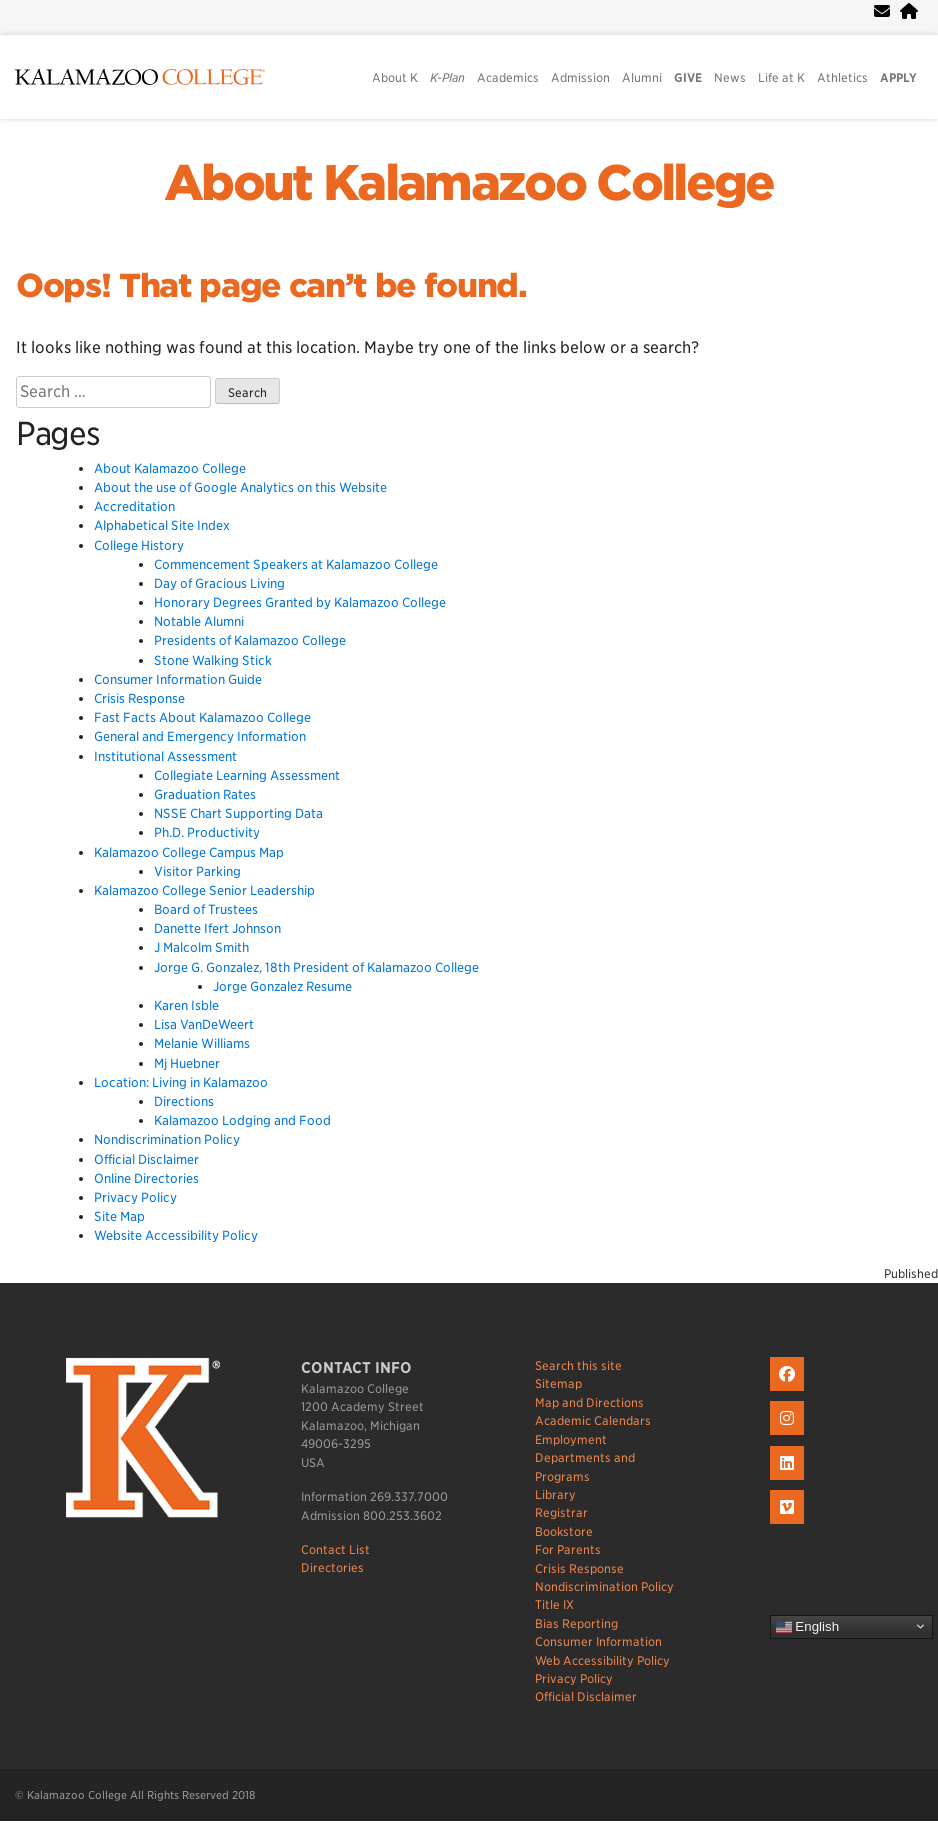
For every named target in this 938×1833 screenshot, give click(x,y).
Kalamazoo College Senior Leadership (204, 890)
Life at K (781, 77)
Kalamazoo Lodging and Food (242, 1120)
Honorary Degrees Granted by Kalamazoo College (300, 602)
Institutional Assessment (165, 756)
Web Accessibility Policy (602, 1660)
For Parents (568, 1549)
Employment (571, 1439)
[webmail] (882, 11)
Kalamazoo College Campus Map (189, 852)
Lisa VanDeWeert (204, 1024)
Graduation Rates (205, 794)
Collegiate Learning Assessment (247, 775)
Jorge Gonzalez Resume (282, 986)
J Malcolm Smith (201, 947)
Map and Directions (589, 1402)
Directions (184, 1101)
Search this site (578, 1365)
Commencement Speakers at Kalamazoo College (296, 564)
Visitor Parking (197, 871)
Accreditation (134, 506)
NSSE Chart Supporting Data (238, 813)
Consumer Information (598, 1641)
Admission (580, 77)
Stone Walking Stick (213, 660)
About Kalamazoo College (469, 183)
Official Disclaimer (146, 1159)
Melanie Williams (202, 1043)
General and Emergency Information (200, 736)
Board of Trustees (206, 909)
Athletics (842, 77)
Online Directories (146, 1178)
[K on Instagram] (789, 1435)
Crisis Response (139, 698)
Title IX (554, 1604)
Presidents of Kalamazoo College (250, 640)
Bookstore (564, 1531)
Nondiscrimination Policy (167, 1139)
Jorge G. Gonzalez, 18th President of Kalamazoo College (316, 967)
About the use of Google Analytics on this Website (240, 487)
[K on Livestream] (789, 1524)
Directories (332, 1567)
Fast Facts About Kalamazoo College (202, 717)
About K (395, 77)
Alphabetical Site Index (162, 525)
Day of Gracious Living (219, 583)
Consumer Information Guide (178, 679)
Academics (508, 77)
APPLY (898, 77)
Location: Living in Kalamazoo (181, 1082)
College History (139, 545)
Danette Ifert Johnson (217, 928)
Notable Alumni (199, 621)
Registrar (561, 1512)
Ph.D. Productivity (207, 832)
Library (555, 1494)
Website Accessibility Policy (176, 1235)
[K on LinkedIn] (789, 1480)
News (730, 77)
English (807, 1626)
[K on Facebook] (789, 1391)
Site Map (119, 1216)
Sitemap (558, 1383)
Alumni (642, 77)
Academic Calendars (593, 1420)
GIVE (688, 77)
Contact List (335, 1549)
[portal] (909, 11)
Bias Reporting (576, 1623)
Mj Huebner (187, 1063)
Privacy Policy (135, 1197)
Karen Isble (186, 1005)
